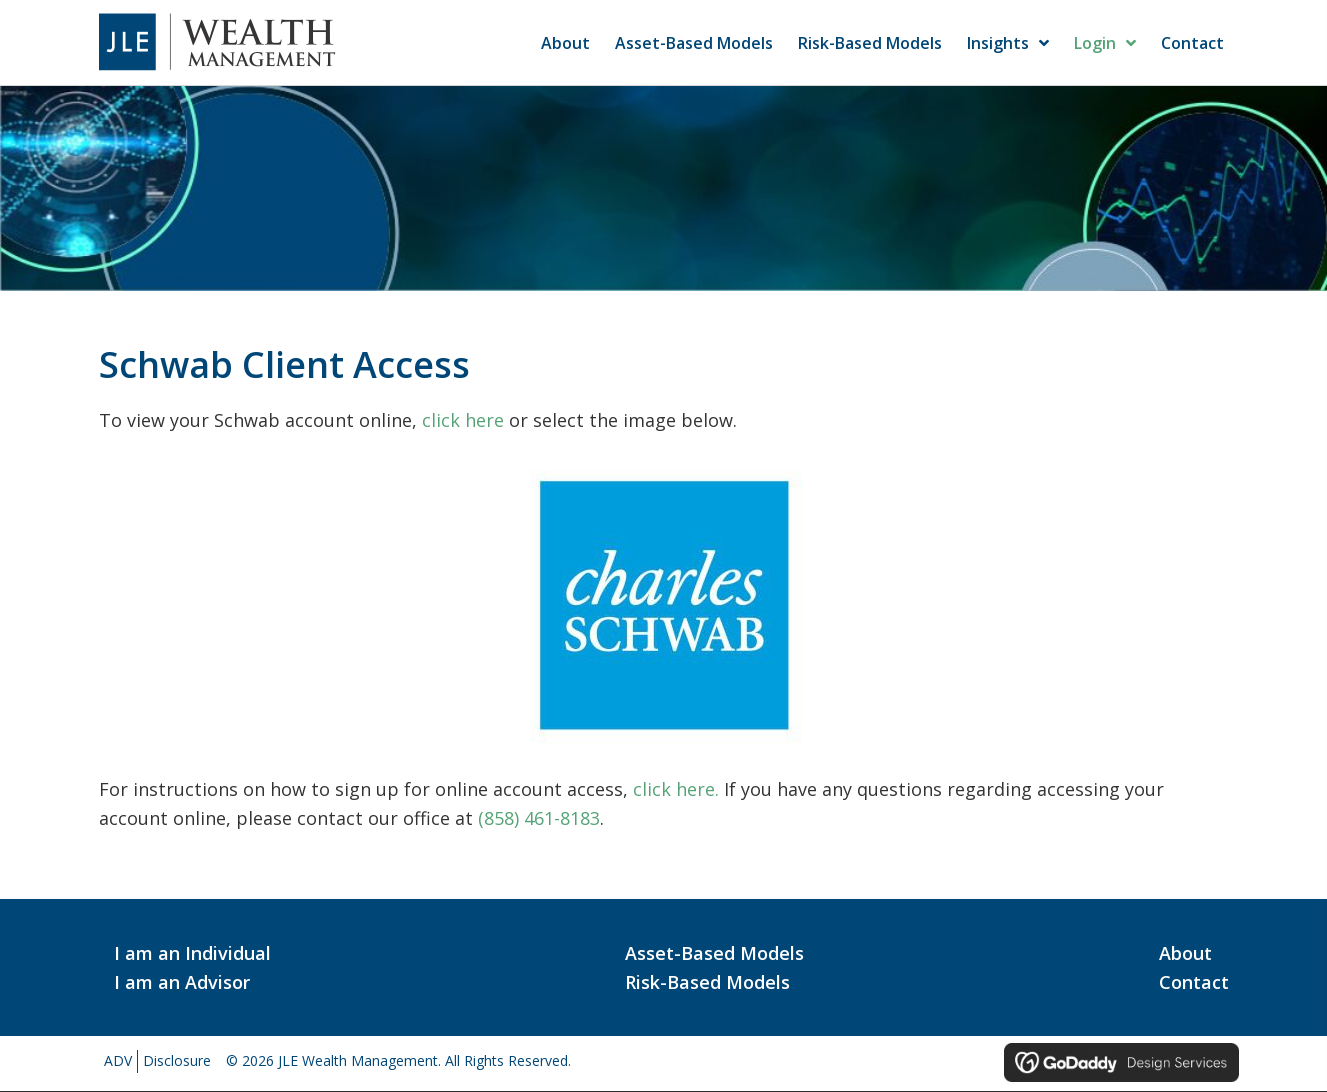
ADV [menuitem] (118, 1060)
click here (463, 420)
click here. (676, 789)
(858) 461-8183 (539, 818)
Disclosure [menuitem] (177, 1060)
